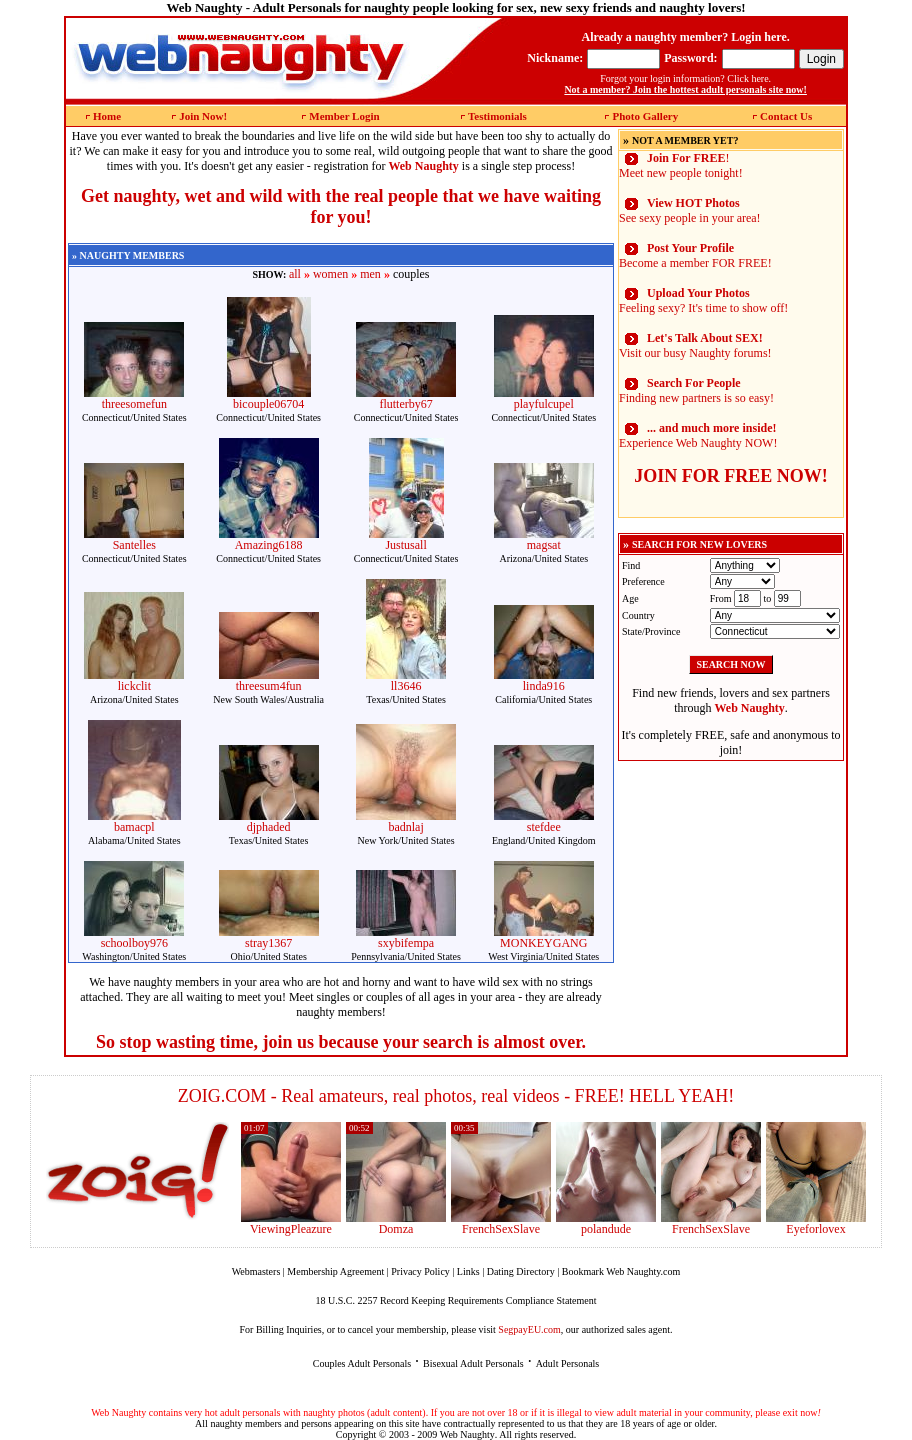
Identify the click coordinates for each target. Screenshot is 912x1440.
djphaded (269, 827)
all (295, 274)
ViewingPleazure (291, 1229)
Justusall (405, 545)
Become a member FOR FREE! (695, 255)
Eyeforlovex (815, 1229)
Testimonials (497, 116)
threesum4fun (269, 686)
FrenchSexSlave (501, 1229)
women (330, 274)
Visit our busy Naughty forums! (695, 345)
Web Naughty (467, 1434)
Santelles (134, 545)
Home (107, 116)
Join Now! (203, 116)
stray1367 (268, 943)
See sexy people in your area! (690, 210)
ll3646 (406, 686)
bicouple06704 (268, 404)
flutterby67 (405, 404)
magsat (544, 545)
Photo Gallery (645, 116)
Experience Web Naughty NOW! (698, 435)
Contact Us (786, 116)
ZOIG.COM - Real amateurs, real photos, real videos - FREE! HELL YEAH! (456, 1096)
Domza (396, 1229)
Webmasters (256, 1271)
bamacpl (134, 827)
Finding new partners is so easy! (696, 390)
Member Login (344, 116)
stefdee (544, 827)
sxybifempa (406, 943)
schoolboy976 (134, 943)
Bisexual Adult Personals (473, 1363)
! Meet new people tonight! (681, 165)
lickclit (134, 686)
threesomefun (134, 404)
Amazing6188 (269, 545)
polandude (606, 1229)
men (370, 274)
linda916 (544, 686)
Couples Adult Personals (362, 1363)
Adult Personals (568, 1363)
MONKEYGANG (543, 943)
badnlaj (405, 827)
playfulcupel (544, 404)
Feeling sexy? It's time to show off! (703, 300)
